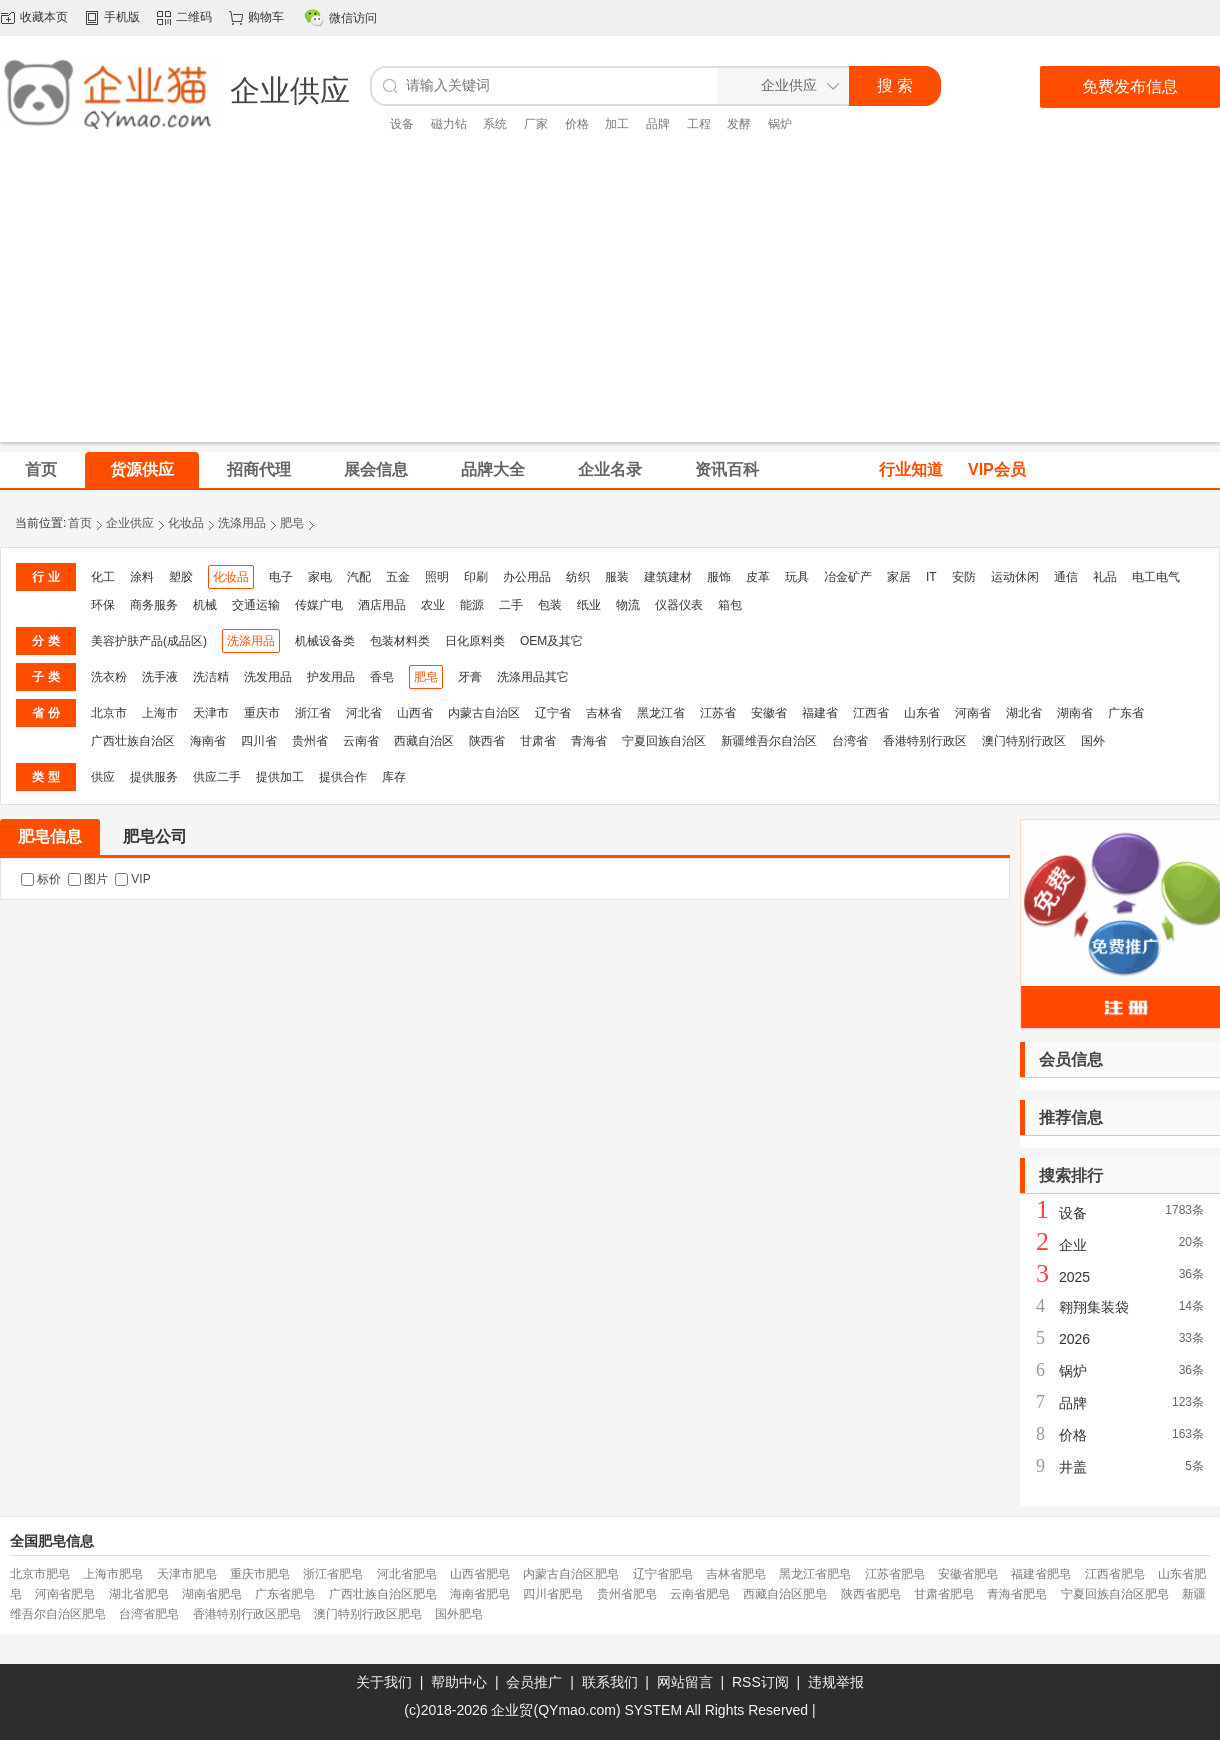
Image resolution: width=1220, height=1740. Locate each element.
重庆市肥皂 (260, 1574)
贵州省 (310, 741)
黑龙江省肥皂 (815, 1574)
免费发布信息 (1130, 86)
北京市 (109, 713)
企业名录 (610, 469)
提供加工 (280, 777)
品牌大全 (493, 469)
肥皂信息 (50, 836)
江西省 (871, 713)
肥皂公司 (155, 836)
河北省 (364, 713)
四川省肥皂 (553, 1594)
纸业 (589, 605)
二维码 (194, 17)
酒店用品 (382, 605)
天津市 (211, 713)
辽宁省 (553, 713)
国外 (1093, 741)
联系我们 (610, 1682)
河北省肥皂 (407, 1574)
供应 (103, 777)
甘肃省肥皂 (944, 1594)
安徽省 (769, 713)
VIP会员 (997, 469)
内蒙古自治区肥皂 (571, 1574)
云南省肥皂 (700, 1594)
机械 (205, 605)
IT (931, 577)
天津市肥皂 (187, 1574)
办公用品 (527, 577)
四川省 (259, 741)
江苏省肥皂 (895, 1574)
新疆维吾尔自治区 (769, 741)
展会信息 (376, 469)
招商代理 (259, 469)
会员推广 (534, 1682)
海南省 (208, 741)
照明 (437, 577)
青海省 (589, 741)
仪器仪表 (679, 605)
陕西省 (487, 741)
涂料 (142, 577)
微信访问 (353, 18)
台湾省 (850, 741)
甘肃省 (538, 741)
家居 (899, 577)
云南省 (361, 741)
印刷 (476, 577)
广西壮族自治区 (133, 741)
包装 (550, 605)
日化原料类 (475, 641)
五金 (398, 577)
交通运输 (256, 605)
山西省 (415, 713)
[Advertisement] (610, 302)
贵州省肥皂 (627, 1594)
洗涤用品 (242, 523)
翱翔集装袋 (1094, 1307)
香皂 (382, 677)
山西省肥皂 (480, 1574)
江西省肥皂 (1115, 1574)
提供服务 (154, 777)
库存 (394, 777)
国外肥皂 (459, 1614)
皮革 (758, 577)
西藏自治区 (424, 741)
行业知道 (911, 469)
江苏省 (718, 713)
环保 (103, 605)
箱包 (730, 605)
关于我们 (384, 1682)
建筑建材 (668, 577)
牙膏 (470, 677)
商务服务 (154, 605)
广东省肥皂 (285, 1594)
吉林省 (604, 713)
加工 (617, 124)
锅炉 (780, 124)
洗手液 (160, 677)
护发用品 (331, 677)
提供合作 (343, 777)
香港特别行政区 (925, 741)
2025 (1074, 1277)
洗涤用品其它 (533, 677)
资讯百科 (727, 469)
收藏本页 (44, 17)
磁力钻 (449, 124)
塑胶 (181, 577)
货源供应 (142, 469)
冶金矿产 (848, 577)
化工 (103, 577)
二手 (511, 605)
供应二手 (217, 777)
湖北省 (1024, 713)
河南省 (973, 713)
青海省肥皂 (1017, 1594)
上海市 (160, 713)
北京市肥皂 (40, 1574)
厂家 (536, 124)
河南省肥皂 (65, 1594)
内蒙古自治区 (484, 713)
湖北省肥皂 (139, 1594)
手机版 (122, 17)
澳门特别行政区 (1024, 741)
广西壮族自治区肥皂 (383, 1594)
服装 (617, 577)
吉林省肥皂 (736, 1574)
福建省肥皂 (1041, 1574)
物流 (628, 605)
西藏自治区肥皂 (785, 1594)
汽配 (359, 577)
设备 (402, 124)
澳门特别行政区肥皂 (368, 1614)
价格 (577, 124)
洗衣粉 (109, 677)
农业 (433, 605)
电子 (281, 577)
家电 (320, 577)
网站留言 (685, 1682)
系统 (495, 124)
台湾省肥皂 (149, 1614)
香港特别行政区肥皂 (247, 1614)
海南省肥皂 (480, 1594)
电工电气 (1156, 577)
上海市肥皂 (113, 1574)
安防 (964, 577)
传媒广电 (319, 605)
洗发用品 (268, 677)
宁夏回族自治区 (664, 741)
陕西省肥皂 (871, 1594)
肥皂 (292, 523)
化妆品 (186, 523)
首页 (80, 523)
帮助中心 (459, 1682)
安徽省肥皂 (968, 1574)
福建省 (820, 713)
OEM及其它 (551, 641)
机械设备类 (325, 641)
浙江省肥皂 (333, 1574)
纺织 (578, 577)
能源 (472, 605)
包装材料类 (400, 641)
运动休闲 (1015, 577)
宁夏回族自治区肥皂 (1115, 1594)
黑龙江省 (661, 713)
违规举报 (836, 1682)
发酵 (739, 124)
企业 (1073, 1245)
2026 (1074, 1339)
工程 (699, 124)
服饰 (719, 577)
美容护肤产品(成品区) (149, 641)
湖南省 (1075, 713)
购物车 (266, 17)
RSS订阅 (760, 1682)
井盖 (1073, 1467)
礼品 (1105, 577)
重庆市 (262, 713)
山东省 (922, 713)
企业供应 (130, 523)
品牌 (658, 124)
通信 (1066, 577)
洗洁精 (211, 677)
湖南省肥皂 (212, 1594)
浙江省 (313, 713)
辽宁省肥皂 (663, 1574)
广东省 (1126, 713)
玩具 (797, 577)
